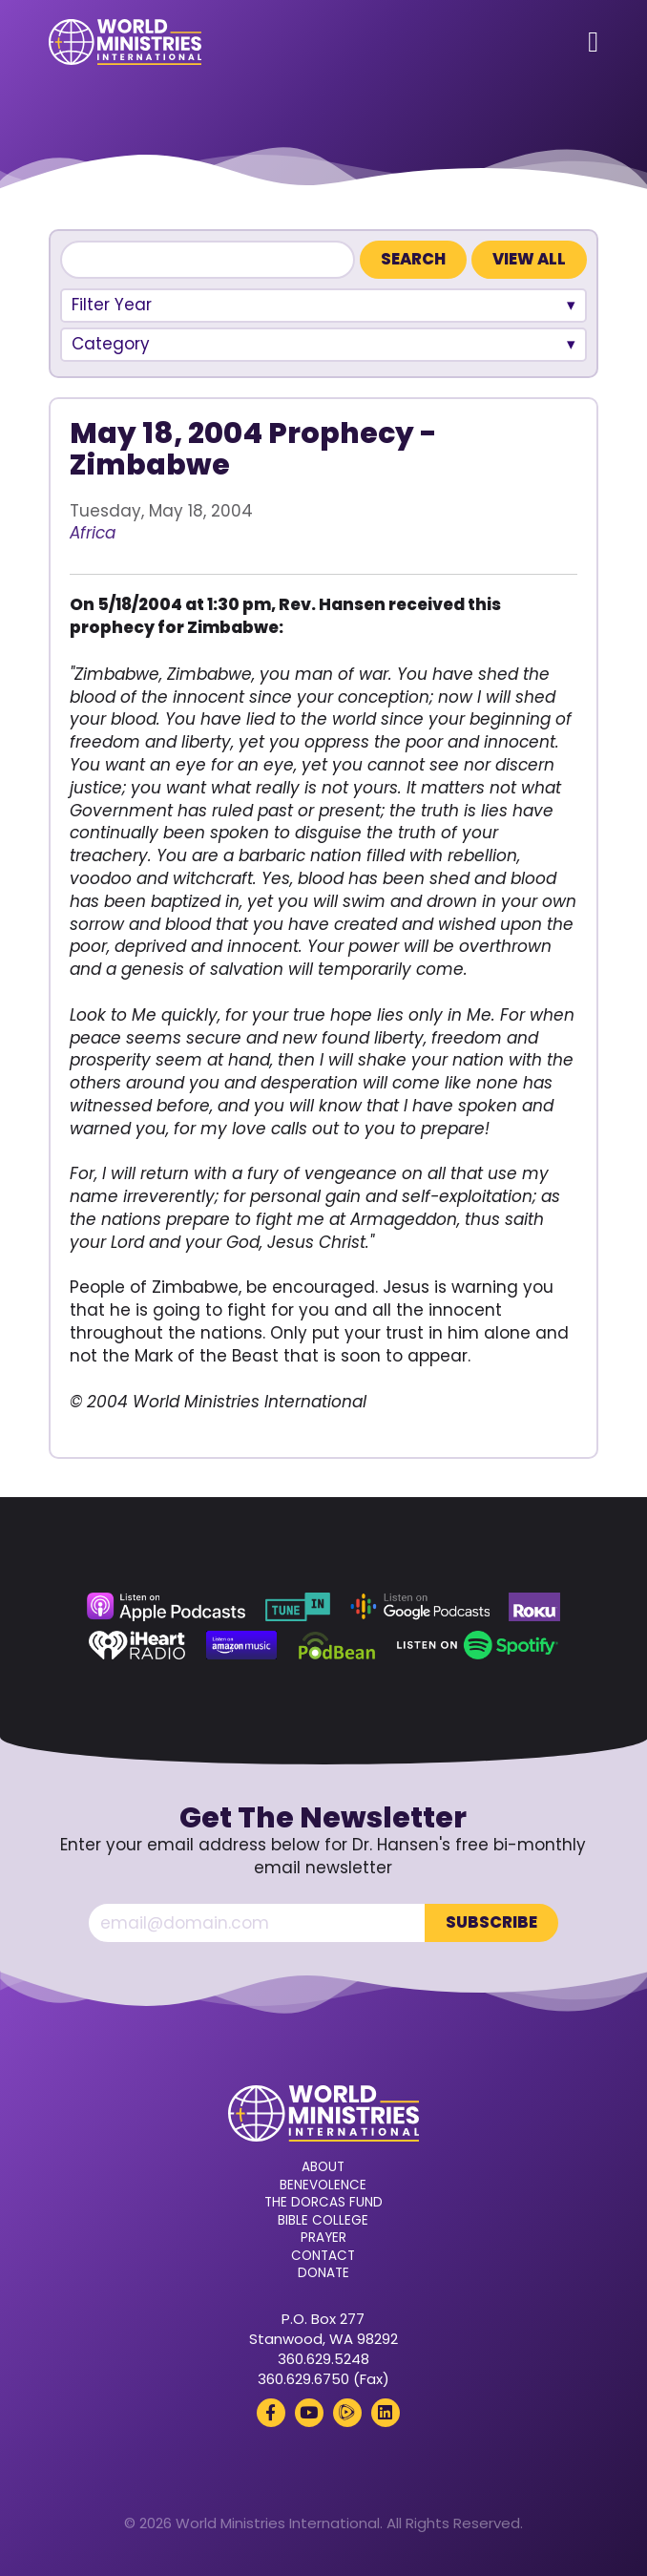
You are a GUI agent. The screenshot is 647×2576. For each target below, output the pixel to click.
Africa (92, 532)
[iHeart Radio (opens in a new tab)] (137, 1645)
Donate (323, 2273)
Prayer (323, 2238)
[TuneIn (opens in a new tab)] (297, 1607)
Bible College (323, 2221)
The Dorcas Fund (323, 2202)
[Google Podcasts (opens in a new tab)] (420, 1607)
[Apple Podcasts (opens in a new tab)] (166, 1607)
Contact (323, 2256)
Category (111, 343)
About (323, 2167)
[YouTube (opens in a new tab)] (309, 2412)
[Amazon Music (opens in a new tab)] (241, 1645)
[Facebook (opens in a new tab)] (271, 2412)
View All (529, 259)
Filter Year (112, 304)
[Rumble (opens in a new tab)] (347, 2412)
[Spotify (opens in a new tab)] (477, 1645)
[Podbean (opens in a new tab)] (337, 1645)
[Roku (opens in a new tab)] (534, 1607)
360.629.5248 (323, 2359)
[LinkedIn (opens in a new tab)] (385, 2412)
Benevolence (323, 2185)
